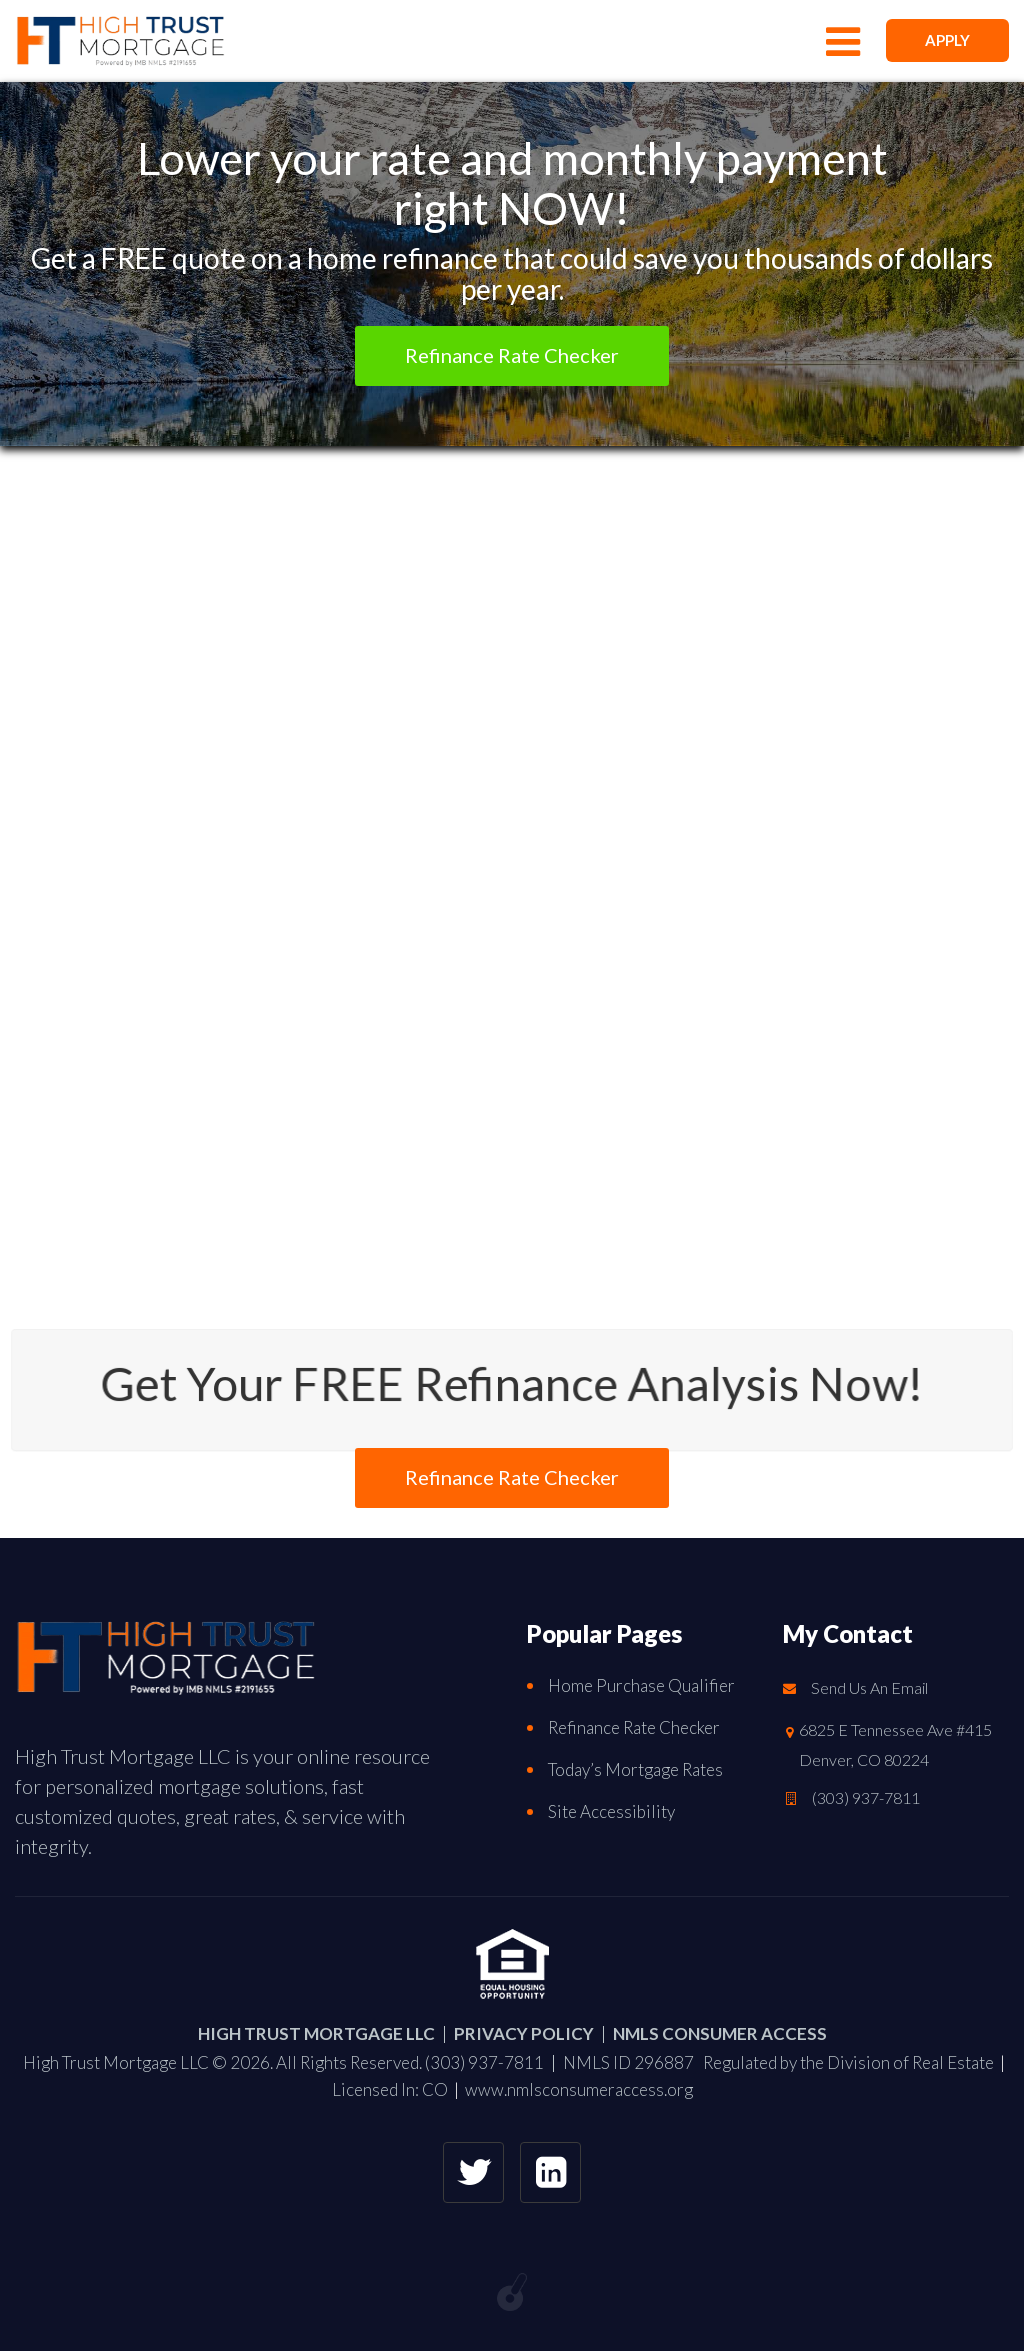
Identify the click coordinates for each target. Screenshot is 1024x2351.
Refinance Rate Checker (634, 1727)
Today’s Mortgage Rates (635, 1769)
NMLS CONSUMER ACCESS (720, 2033)
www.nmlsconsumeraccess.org (579, 2089)
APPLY (947, 40)
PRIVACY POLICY (524, 2033)
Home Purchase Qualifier (641, 1685)
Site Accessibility (611, 1811)
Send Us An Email (869, 1687)
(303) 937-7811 (866, 1797)
